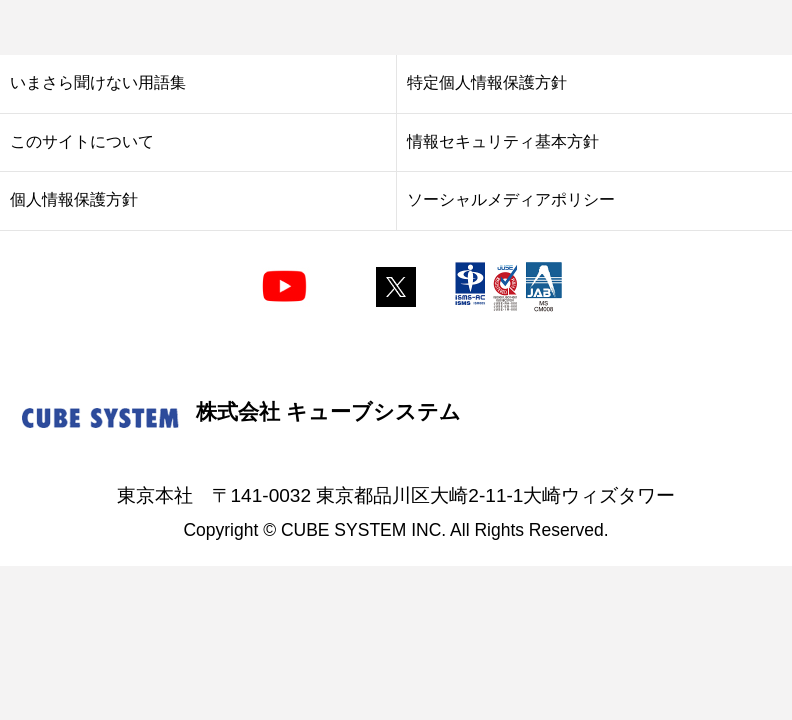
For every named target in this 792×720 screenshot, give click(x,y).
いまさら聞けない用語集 (98, 82)
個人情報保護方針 (74, 199)
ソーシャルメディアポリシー (511, 199)
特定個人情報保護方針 (487, 82)
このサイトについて (82, 141)
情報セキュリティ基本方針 (503, 141)
